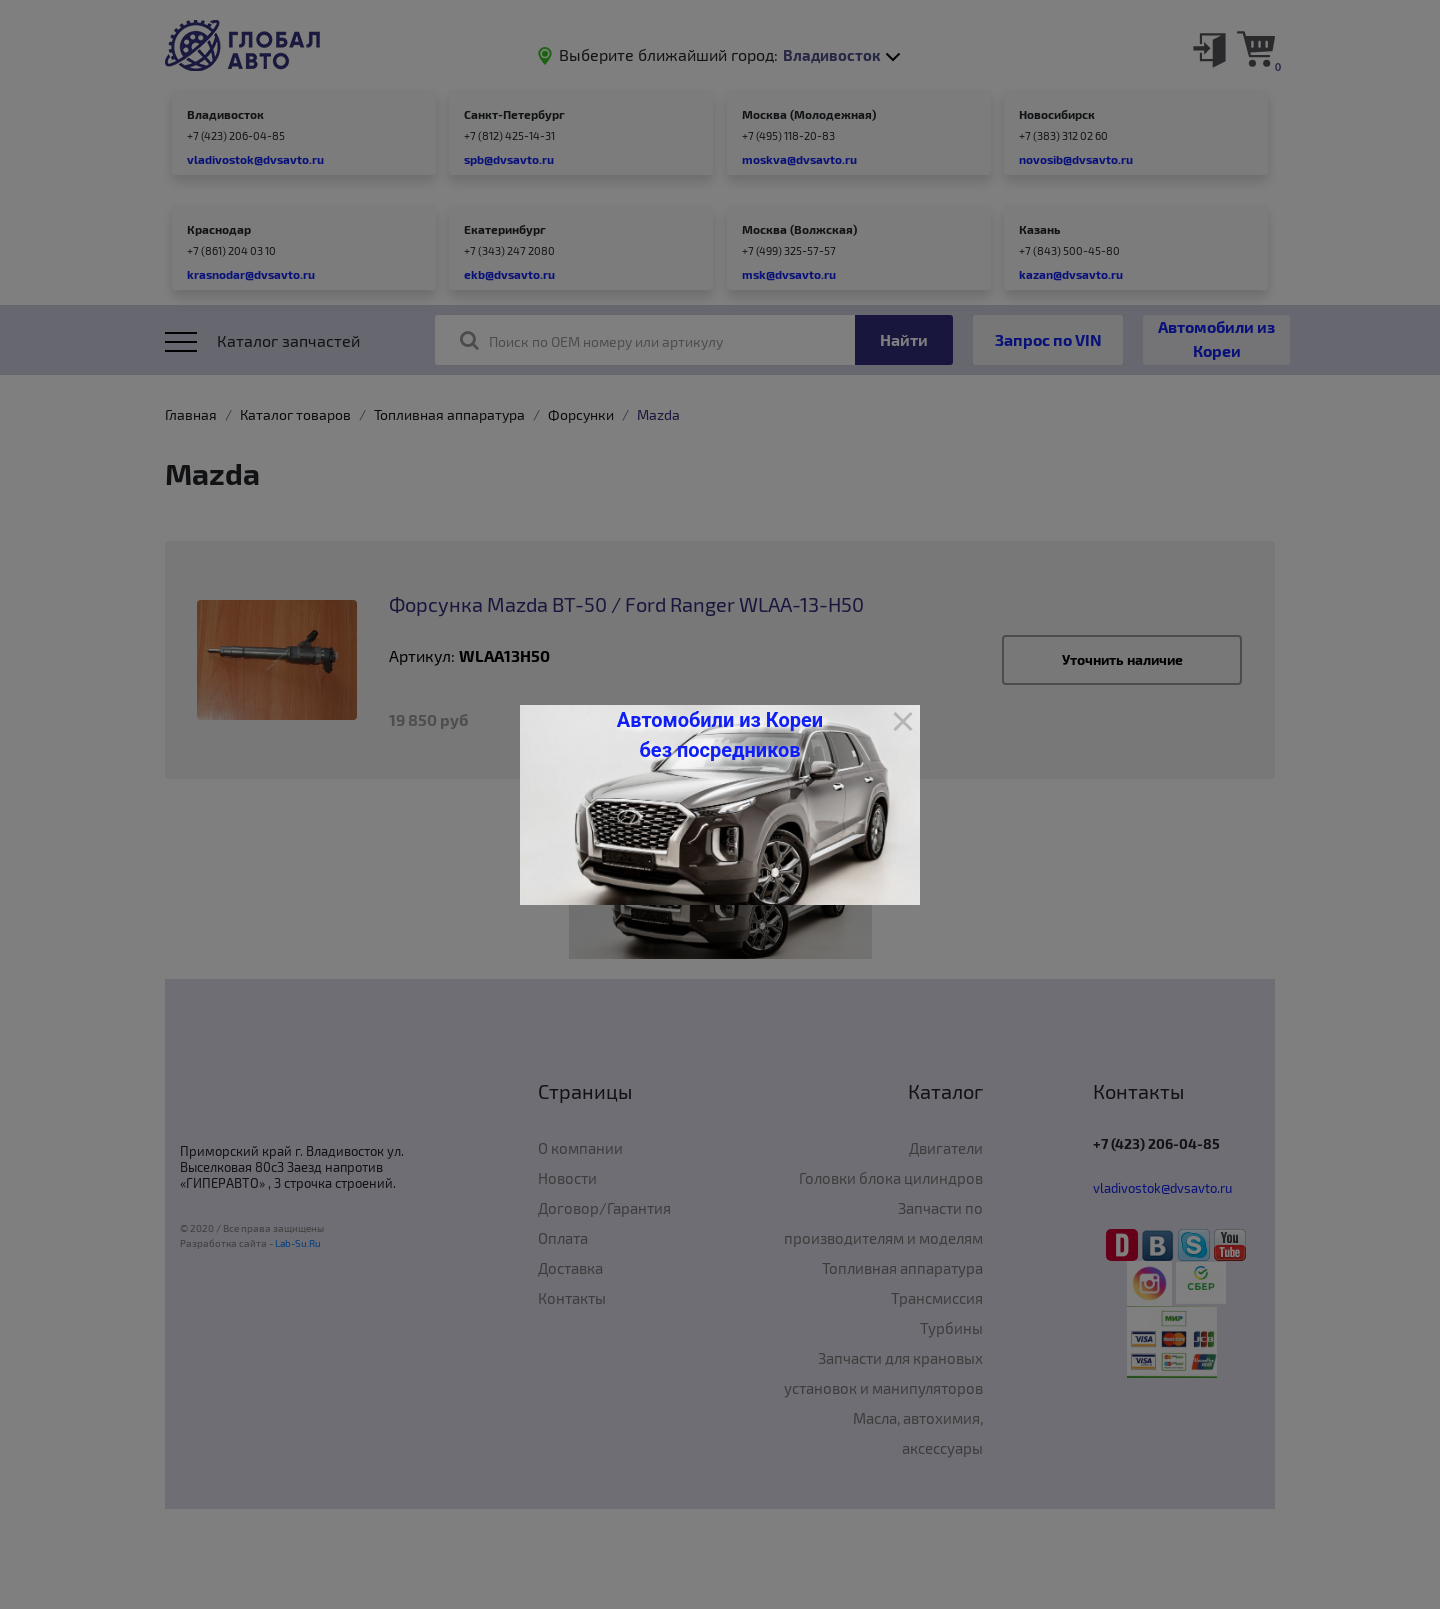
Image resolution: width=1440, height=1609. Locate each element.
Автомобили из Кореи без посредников (720, 735)
